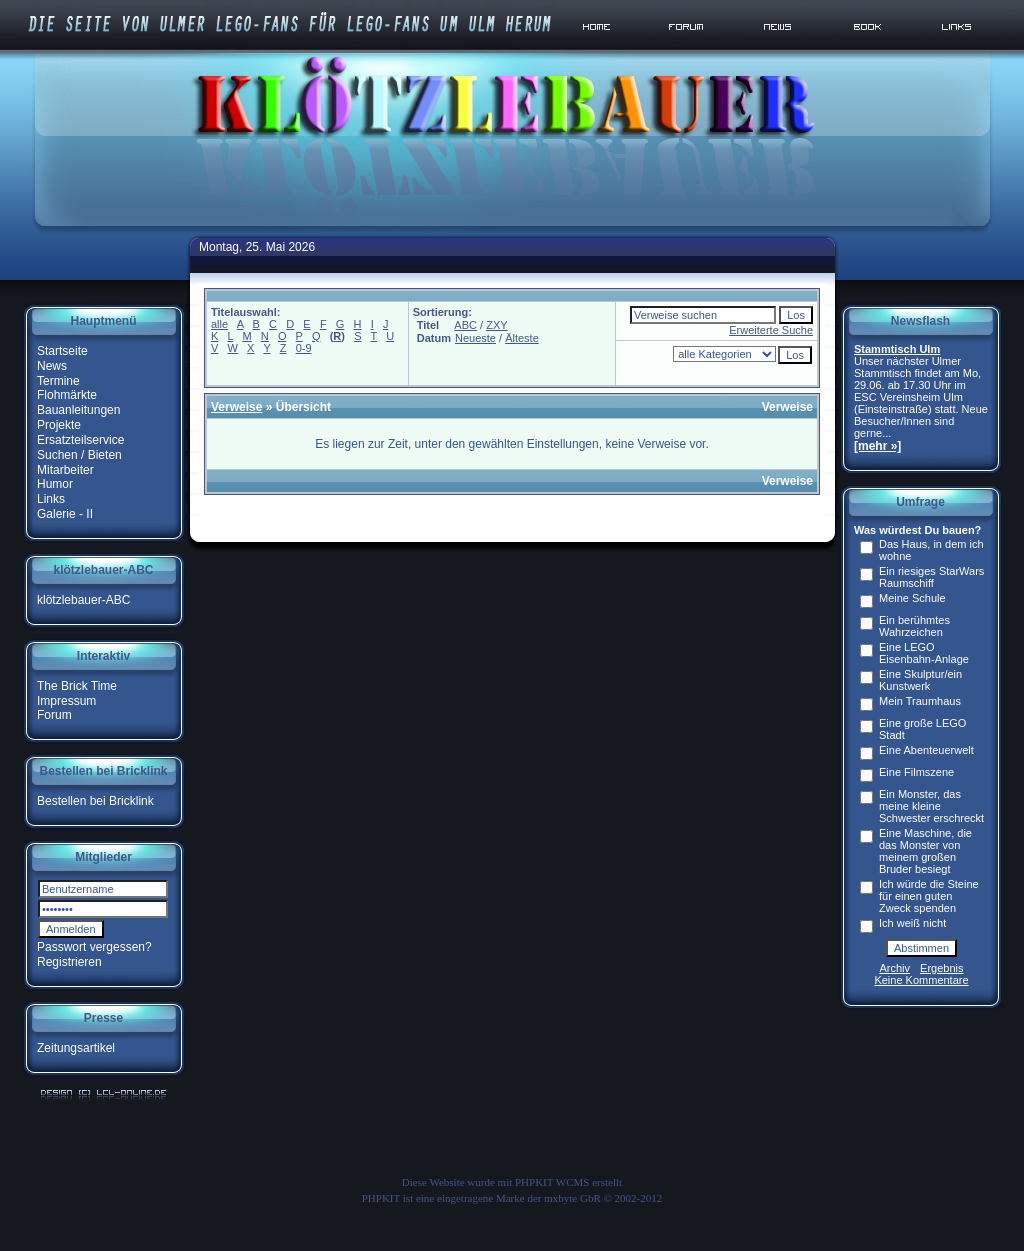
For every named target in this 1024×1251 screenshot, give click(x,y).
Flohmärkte (67, 395)
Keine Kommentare (921, 980)
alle (219, 324)
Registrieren (69, 962)
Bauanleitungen (78, 410)
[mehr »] (877, 446)
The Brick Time (77, 686)
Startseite (62, 351)
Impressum (66, 700)
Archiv (895, 968)
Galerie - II (65, 514)
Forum (54, 715)
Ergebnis (941, 968)
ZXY (496, 325)
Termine (58, 380)
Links (51, 499)
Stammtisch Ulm (897, 349)
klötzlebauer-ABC (83, 600)
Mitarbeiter (65, 469)
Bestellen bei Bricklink (95, 801)
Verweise (236, 407)
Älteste (522, 338)
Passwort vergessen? (94, 947)
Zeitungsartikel (76, 1048)
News (52, 366)
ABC (465, 325)
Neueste (475, 338)
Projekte (59, 425)
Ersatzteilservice (80, 440)
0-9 (304, 348)
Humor (55, 484)
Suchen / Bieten (79, 455)
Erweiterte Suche (771, 330)
